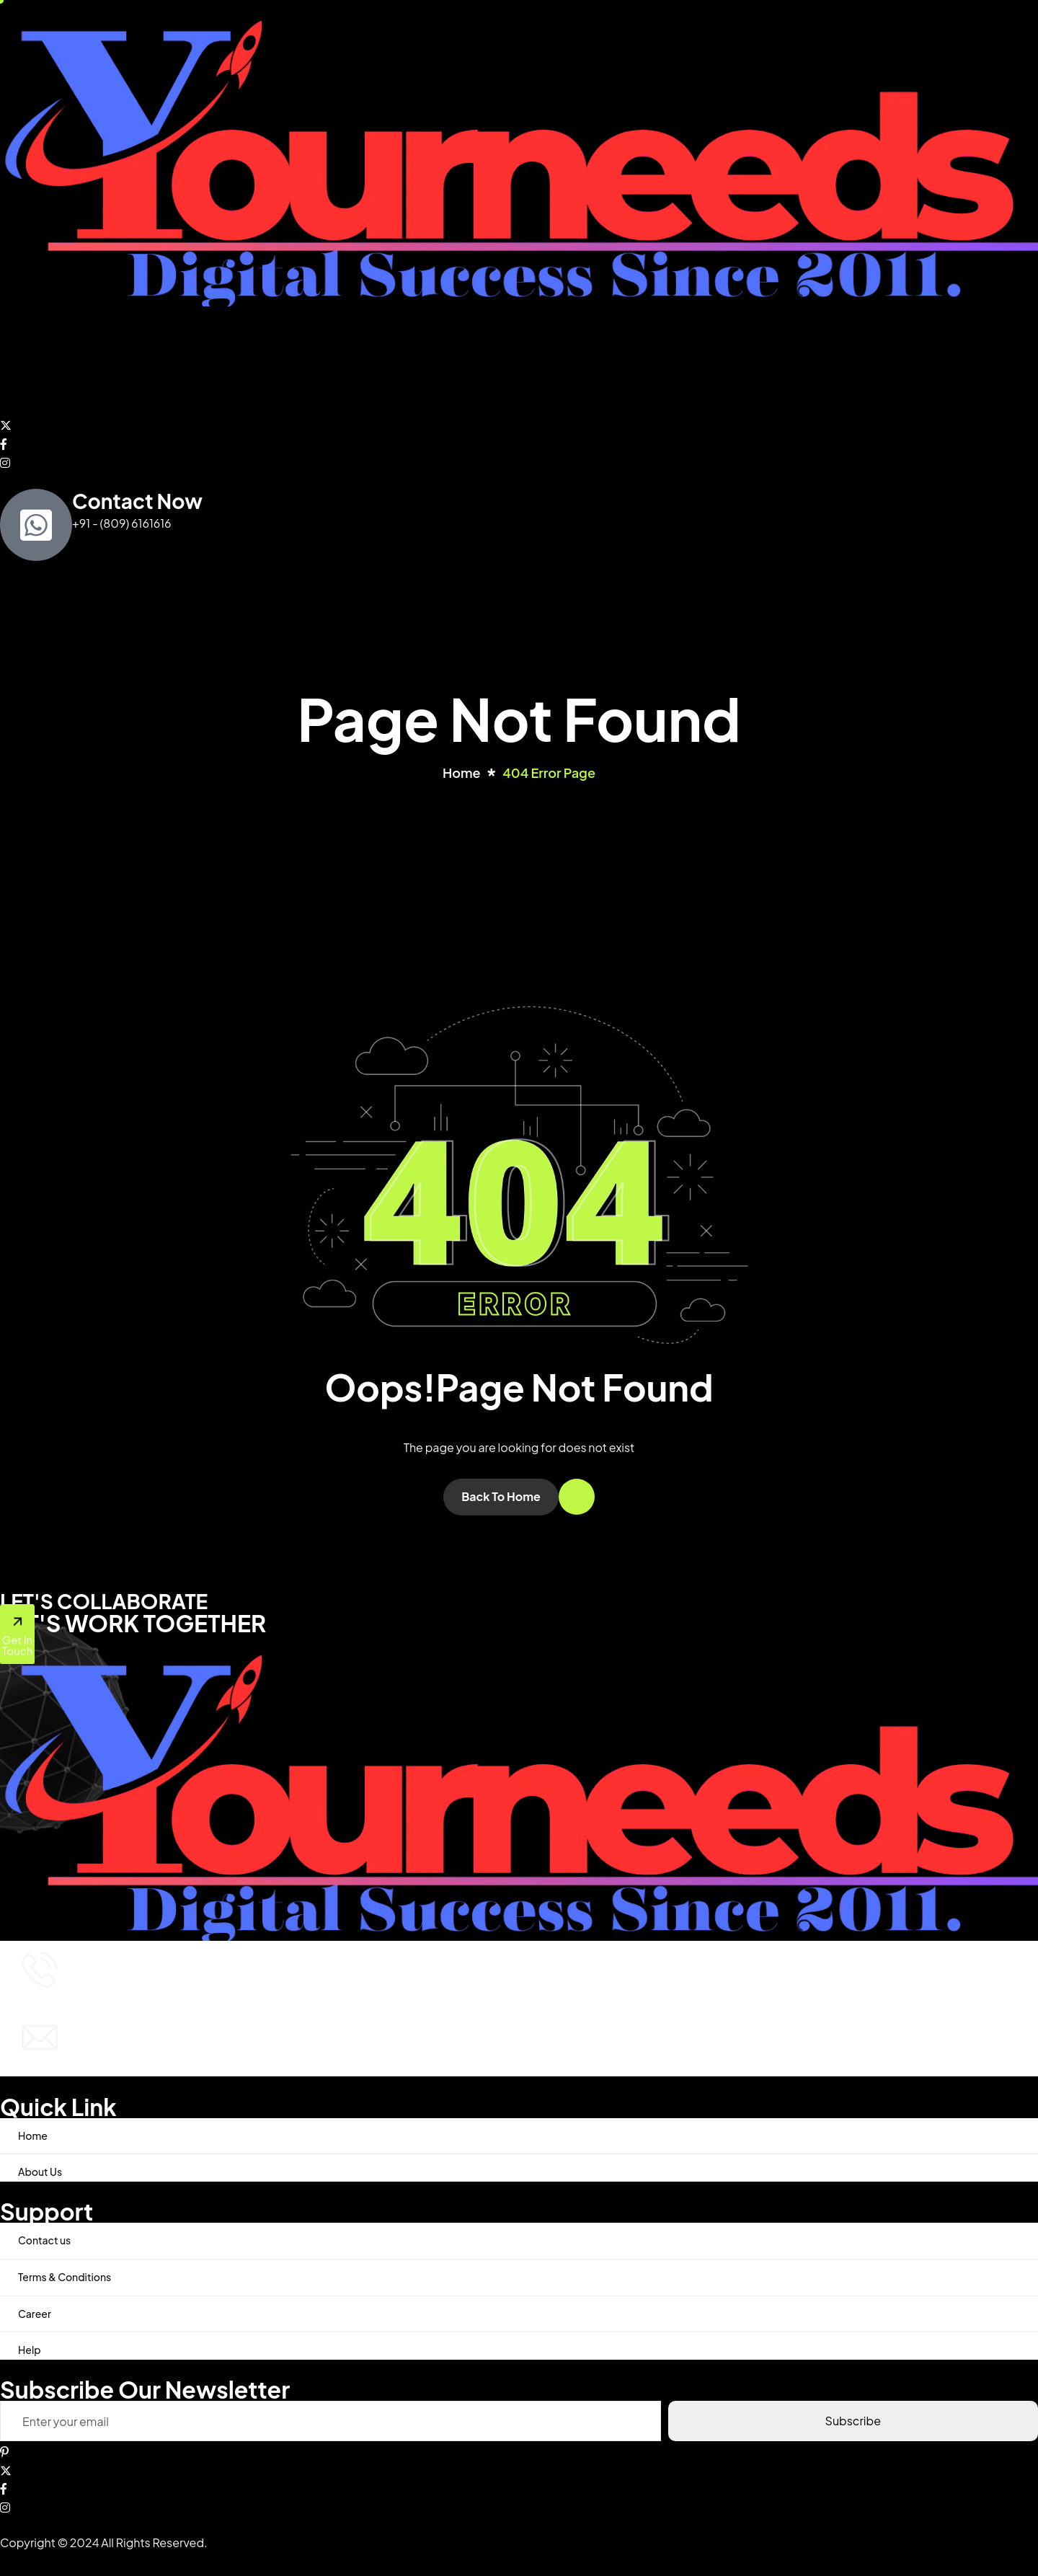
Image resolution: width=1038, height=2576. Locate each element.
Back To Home (501, 1496)
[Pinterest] (519, 2450)
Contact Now (137, 500)
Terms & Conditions (64, 2276)
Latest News (407, 360)
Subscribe (853, 2420)
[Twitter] (519, 424)
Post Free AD (243, 360)
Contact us (326, 360)
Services (159, 360)
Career (34, 2313)
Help (29, 2349)
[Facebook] (519, 442)
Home (27, 360)
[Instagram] (519, 461)
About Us (87, 360)
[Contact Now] (36, 525)
